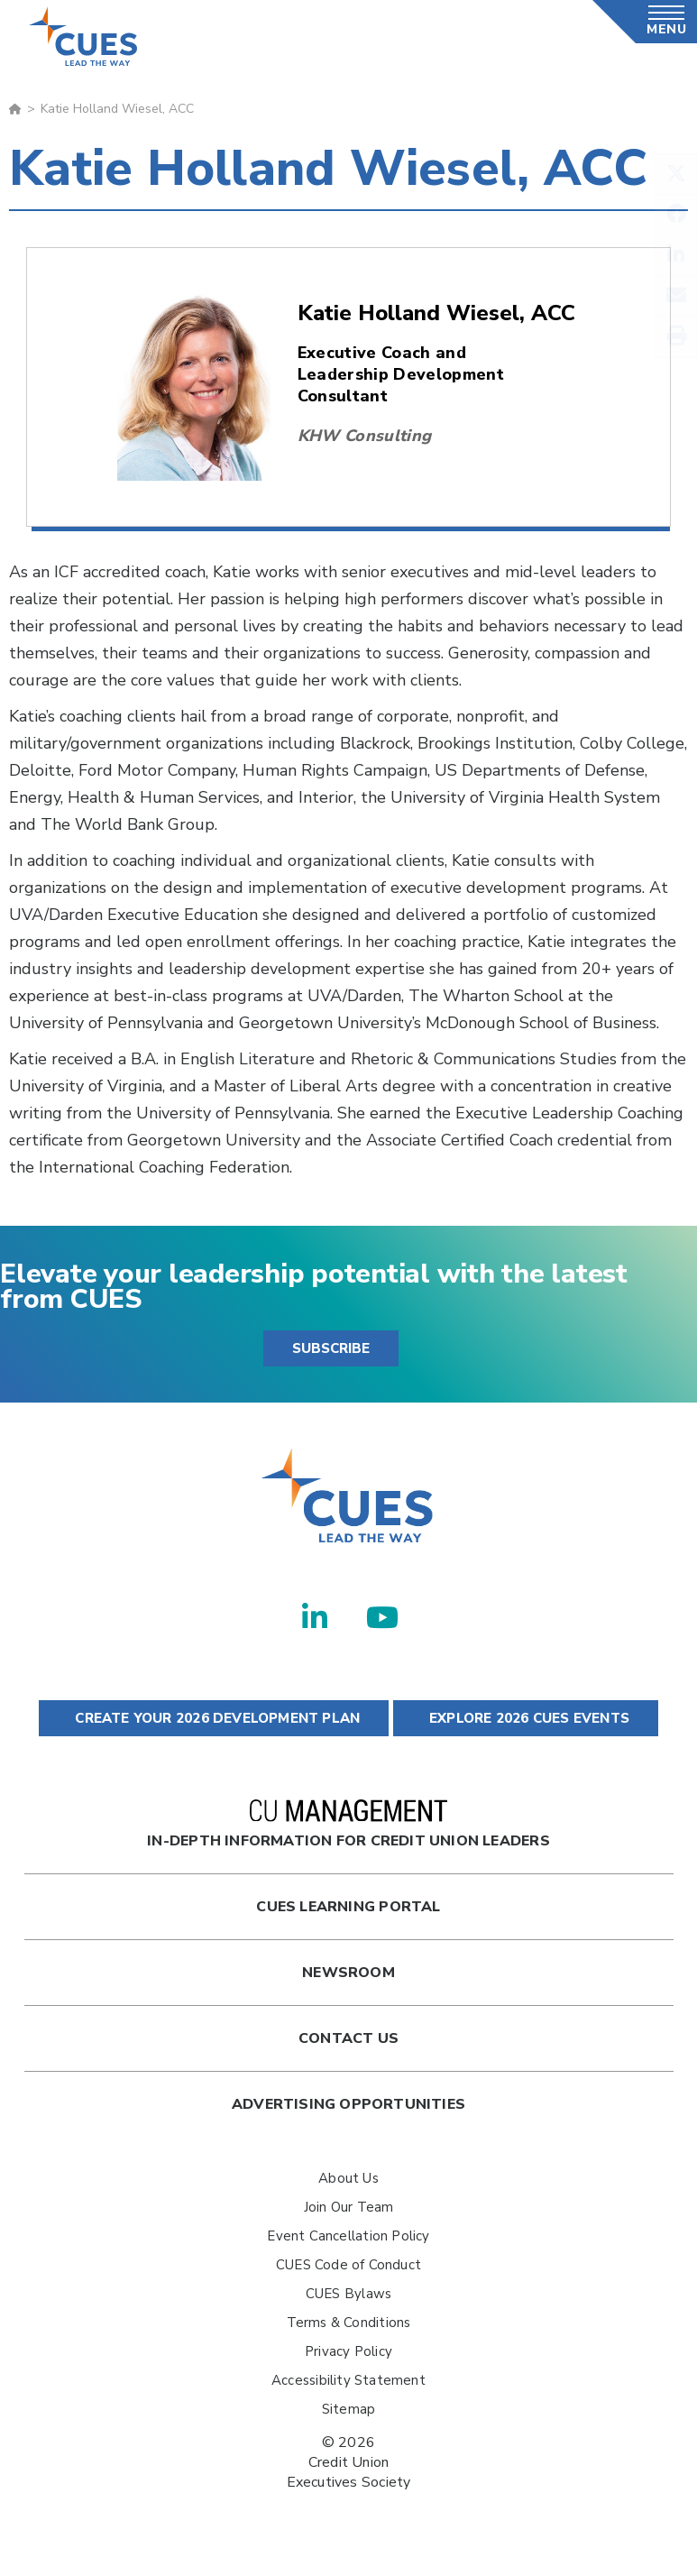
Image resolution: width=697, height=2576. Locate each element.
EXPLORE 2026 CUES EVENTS (525, 1718)
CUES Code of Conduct (348, 2265)
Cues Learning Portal (348, 1907)
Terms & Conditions (349, 2323)
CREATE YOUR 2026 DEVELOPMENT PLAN (214, 1718)
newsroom (348, 1973)
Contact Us (348, 2038)
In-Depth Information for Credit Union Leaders (348, 1825)
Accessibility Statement (348, 2380)
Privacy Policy (348, 2351)
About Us (348, 2178)
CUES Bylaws (348, 2294)
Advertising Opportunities (348, 2104)
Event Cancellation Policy (348, 2236)
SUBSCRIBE (331, 1348)
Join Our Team (349, 2207)
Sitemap (348, 2409)
